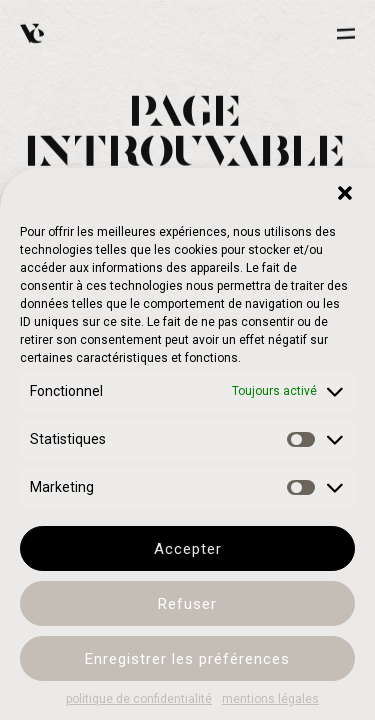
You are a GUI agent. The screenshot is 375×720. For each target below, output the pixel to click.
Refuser (187, 604)
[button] (345, 193)
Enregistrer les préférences (187, 659)
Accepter (188, 549)
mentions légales (270, 699)
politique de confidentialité (139, 699)
